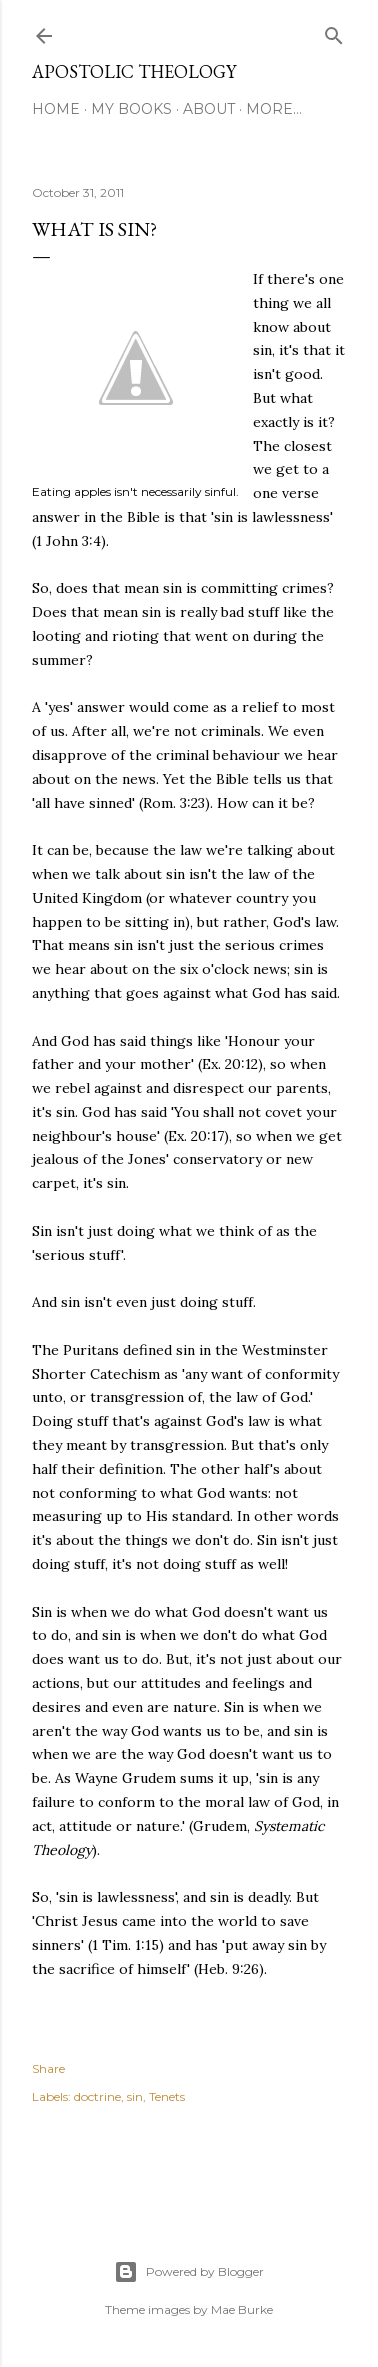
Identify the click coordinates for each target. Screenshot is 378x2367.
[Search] (334, 31)
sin (135, 2096)
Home (56, 109)
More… (274, 109)
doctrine (97, 2096)
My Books (131, 109)
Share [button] (48, 2068)
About (209, 109)
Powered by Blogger (189, 2272)
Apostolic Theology (134, 71)
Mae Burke (242, 2309)
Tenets (167, 2096)
